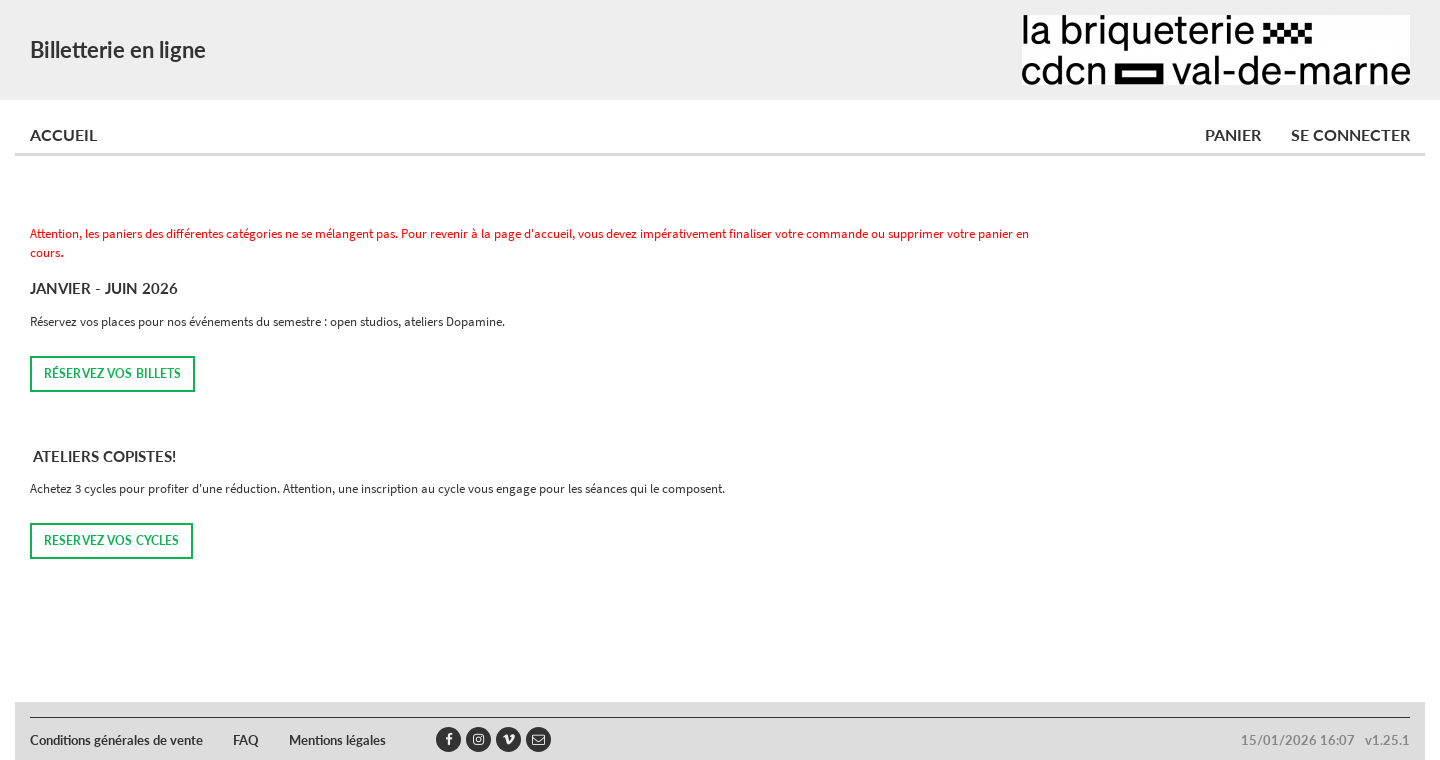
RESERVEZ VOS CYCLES (111, 540)
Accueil (63, 134)
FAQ (246, 740)
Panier (1233, 134)
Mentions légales (337, 740)
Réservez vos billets (112, 373)
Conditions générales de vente (116, 740)
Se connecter (1350, 134)
